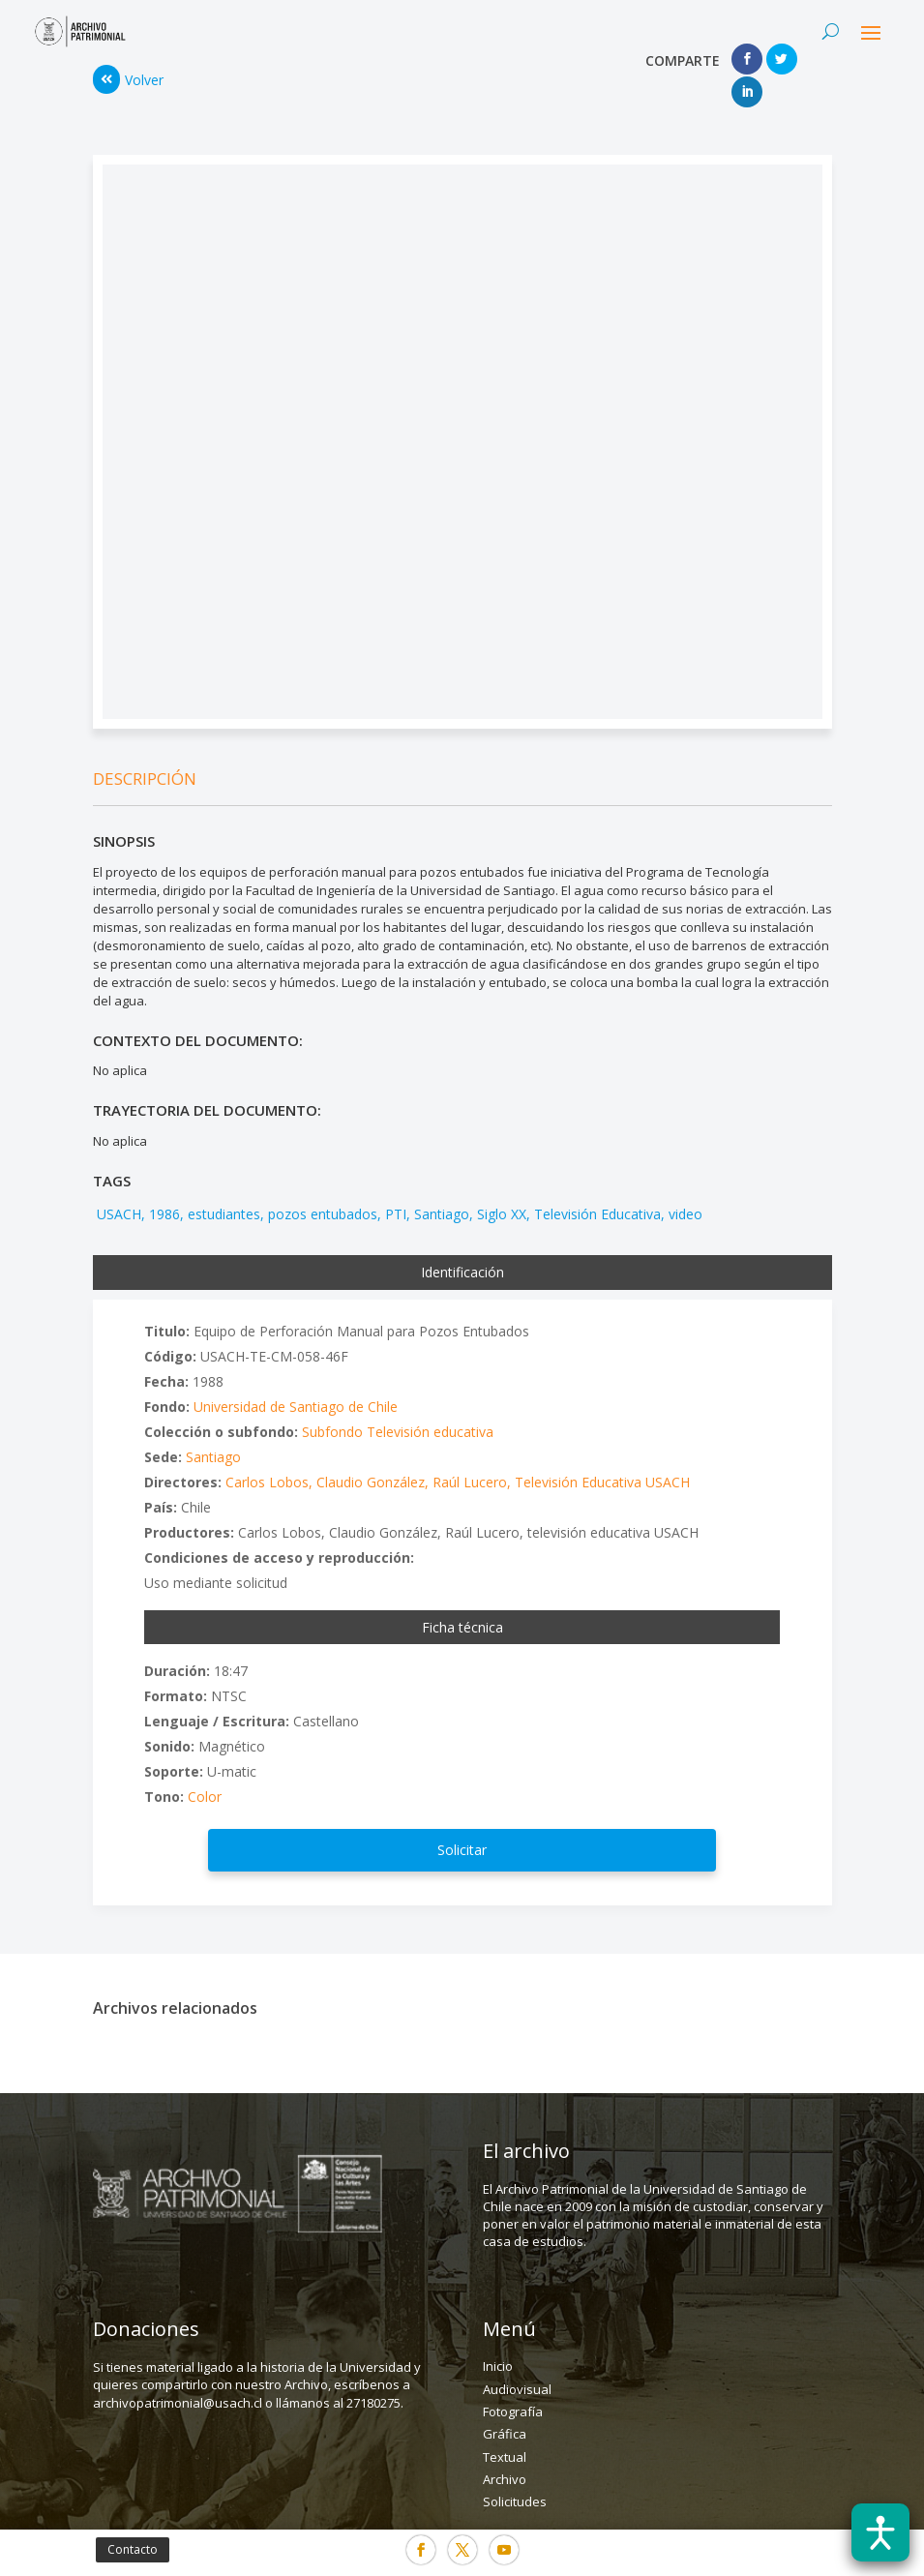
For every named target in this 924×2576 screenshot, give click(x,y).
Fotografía (513, 2378)
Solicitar (462, 1817)
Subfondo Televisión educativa (397, 1399)
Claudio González (370, 1449)
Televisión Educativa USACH (602, 1449)
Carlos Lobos (267, 1449)
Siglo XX (501, 1181)
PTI (395, 1181)
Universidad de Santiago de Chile (296, 1373)
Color (205, 1763)
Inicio (498, 2333)
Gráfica (504, 2401)
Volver (128, 63)
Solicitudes (515, 2469)
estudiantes (224, 1181)
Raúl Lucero (469, 1449)
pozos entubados (322, 1181)
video (685, 1181)
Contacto (132, 2549)
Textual (504, 2424)
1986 (164, 1181)
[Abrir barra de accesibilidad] (880, 2532)
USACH (117, 1181)
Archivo (504, 2446)
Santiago (441, 1181)
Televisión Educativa (597, 1181)
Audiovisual (517, 2356)
